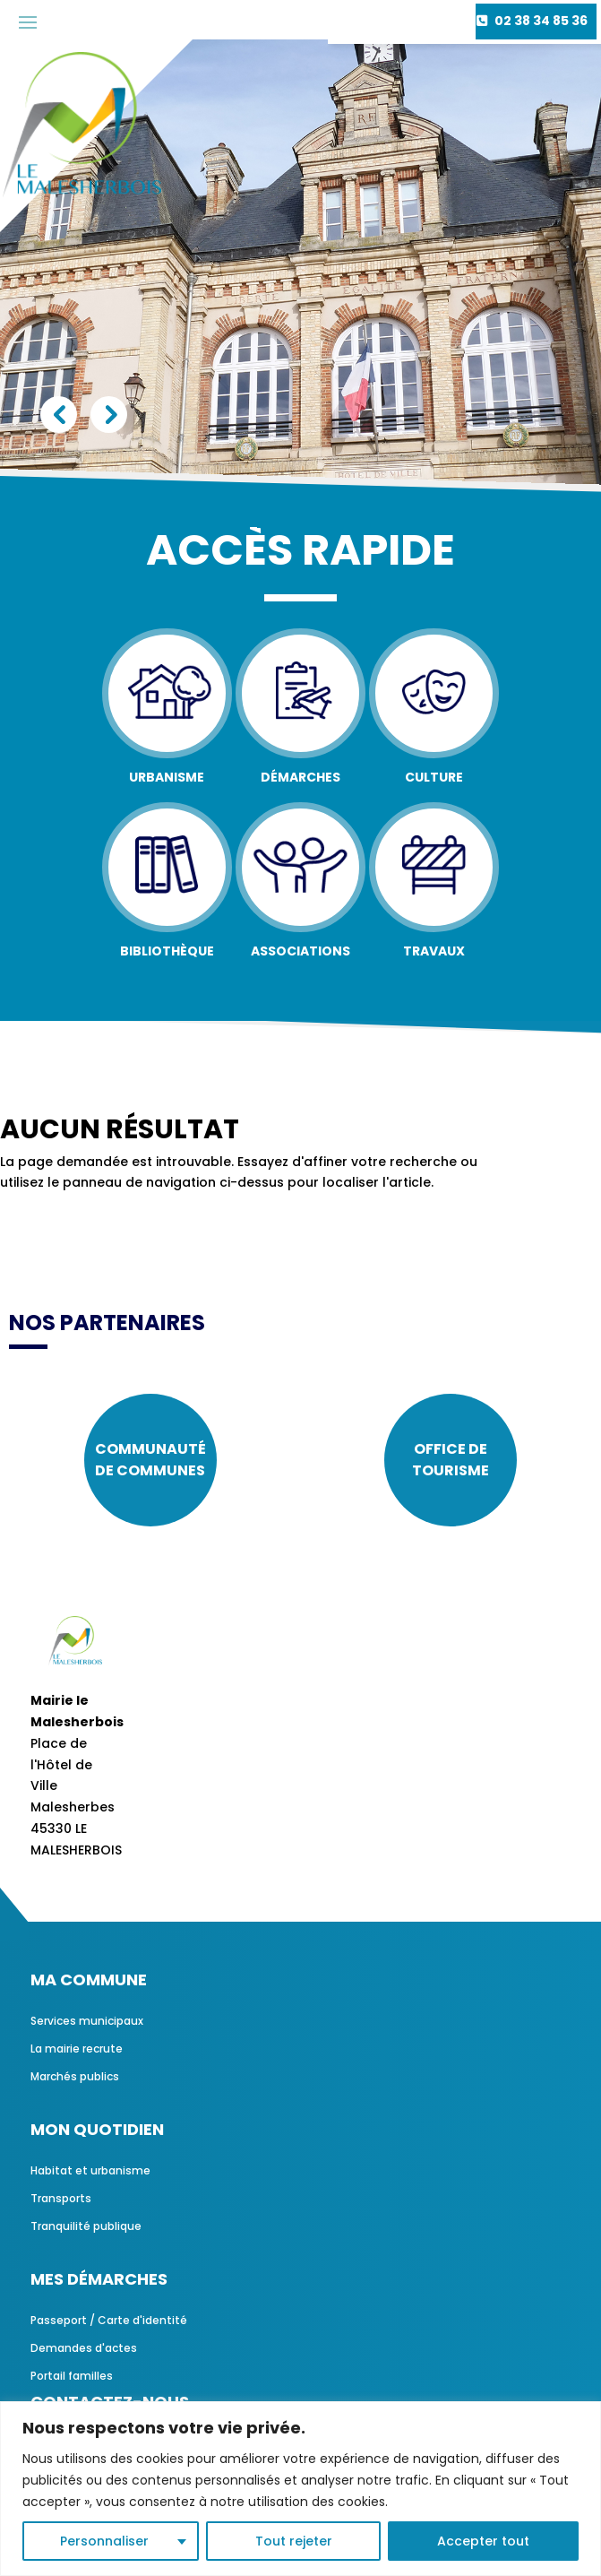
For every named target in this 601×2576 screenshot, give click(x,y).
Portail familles (71, 2375)
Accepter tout (483, 2541)
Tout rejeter (293, 2541)
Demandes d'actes (83, 2348)
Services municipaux (86, 2020)
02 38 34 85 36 (541, 21)
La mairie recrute (76, 2048)
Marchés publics (74, 2076)
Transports (60, 2198)
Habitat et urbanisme (90, 2170)
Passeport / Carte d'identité (108, 2320)
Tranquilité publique (86, 2226)
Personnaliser (104, 2541)
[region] (300, 2488)
